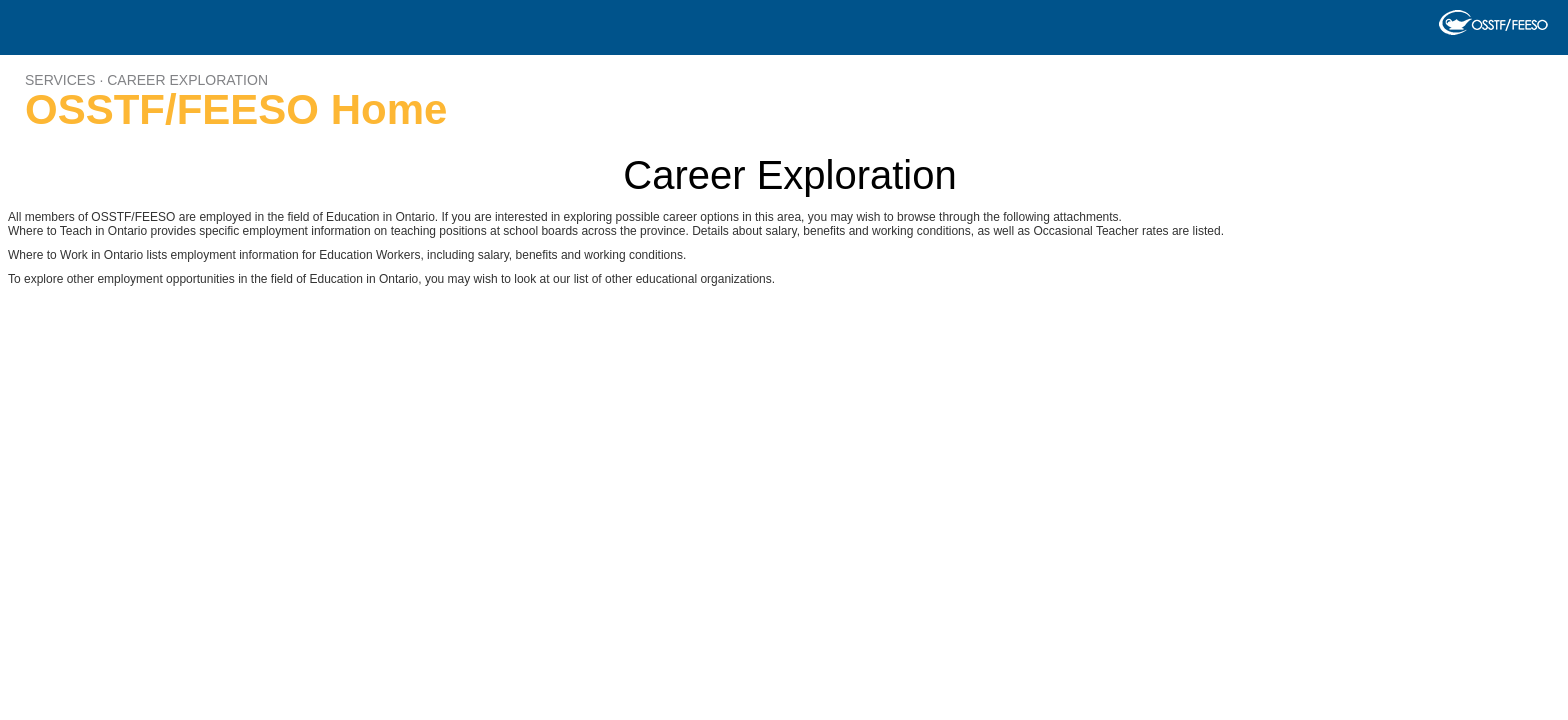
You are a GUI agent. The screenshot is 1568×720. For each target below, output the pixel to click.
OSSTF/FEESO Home (236, 110)
